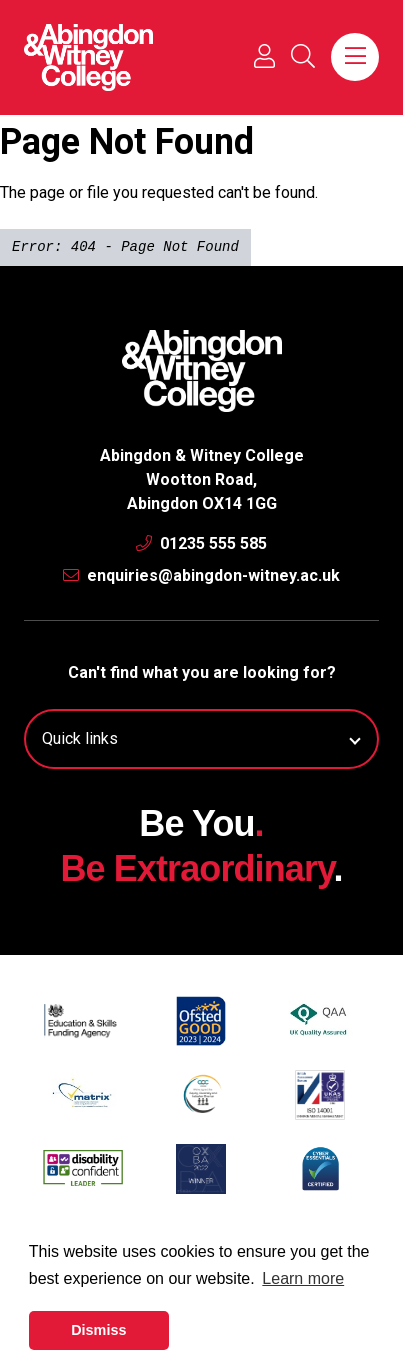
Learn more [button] (303, 1278)
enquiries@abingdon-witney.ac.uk (201, 575)
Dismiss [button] (98, 1330)
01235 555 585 (201, 543)
